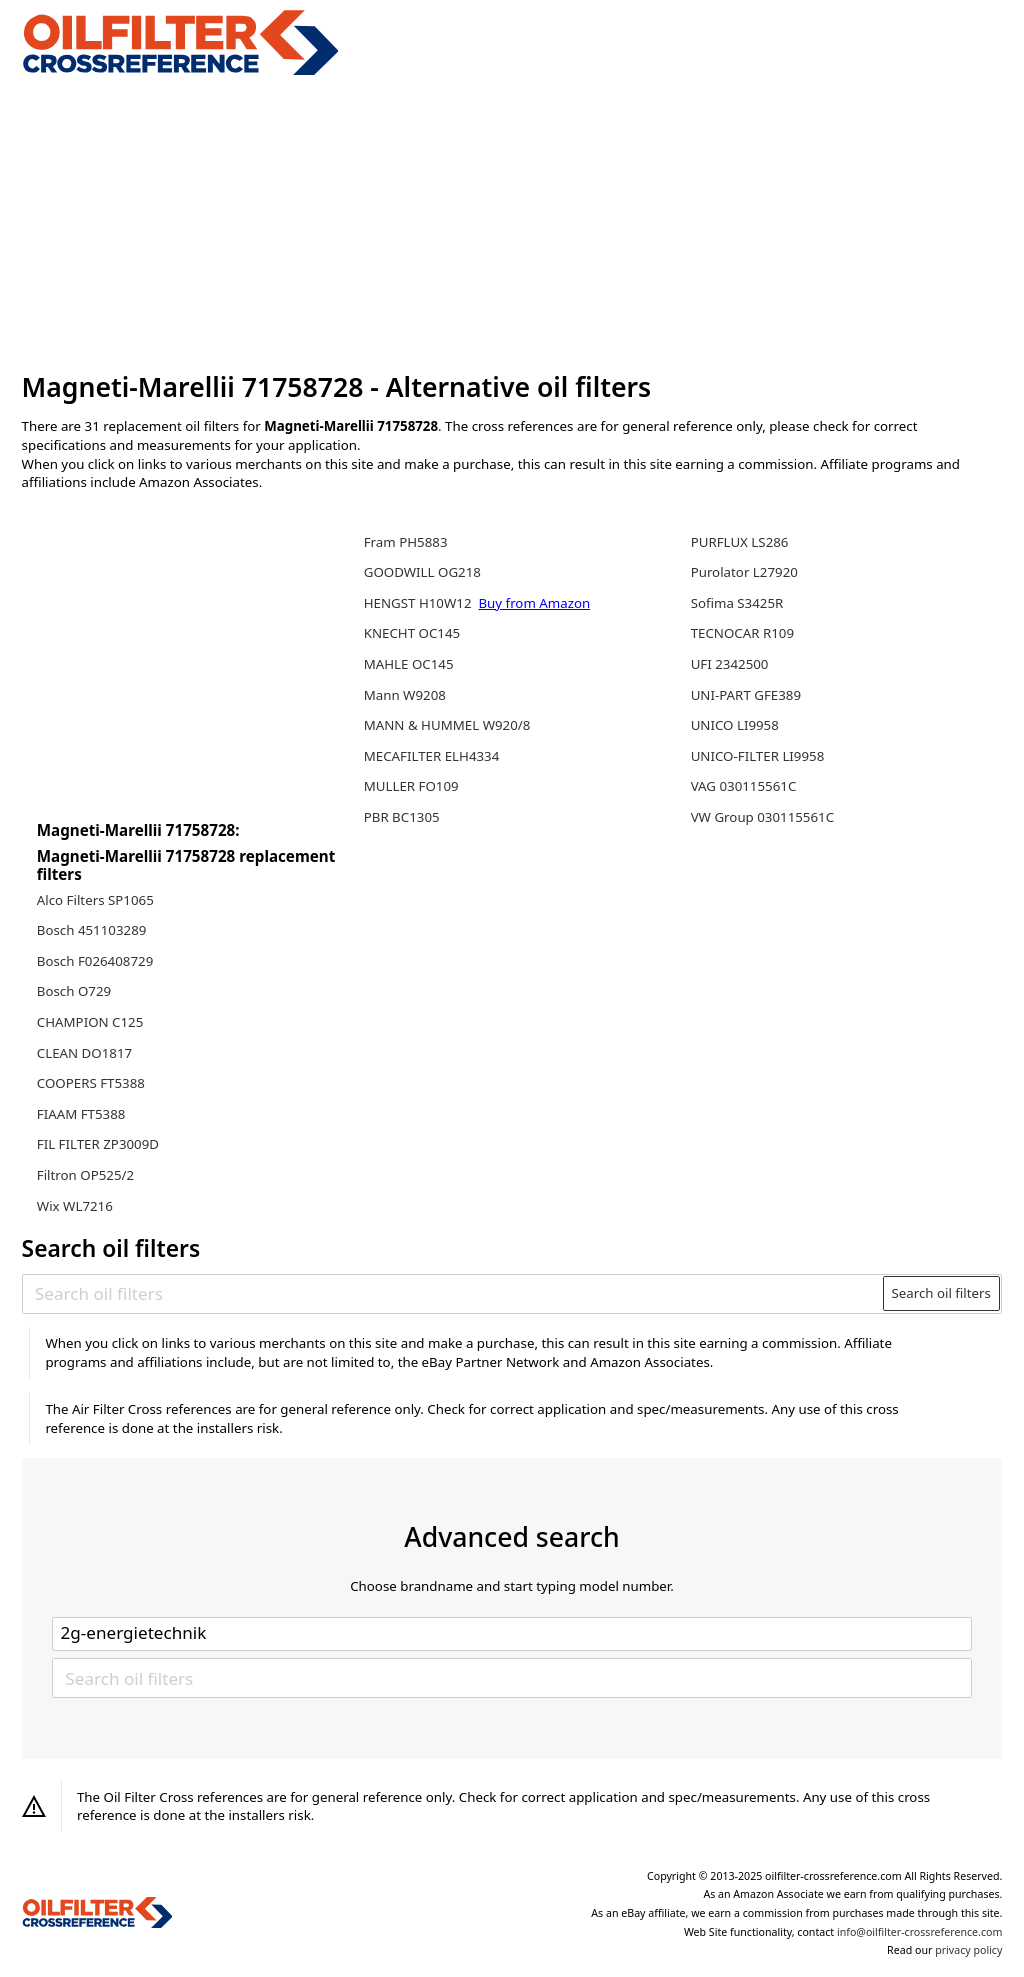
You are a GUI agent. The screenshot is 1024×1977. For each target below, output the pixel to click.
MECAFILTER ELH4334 (432, 756)
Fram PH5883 (406, 542)
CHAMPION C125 (90, 1022)
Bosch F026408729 (95, 961)
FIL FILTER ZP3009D (98, 1144)
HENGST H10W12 (419, 603)
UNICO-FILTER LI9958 (758, 756)
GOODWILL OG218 (422, 572)
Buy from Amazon (534, 603)
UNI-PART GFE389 (746, 695)
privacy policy (968, 1950)
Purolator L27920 (744, 572)
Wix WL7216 (75, 1206)
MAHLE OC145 (409, 664)
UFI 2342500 (730, 664)
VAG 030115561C (744, 786)
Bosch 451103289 (92, 930)
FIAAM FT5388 (81, 1114)
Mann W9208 (405, 695)
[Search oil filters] (453, 1293)
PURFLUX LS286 (740, 542)
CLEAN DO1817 (84, 1053)
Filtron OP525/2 (85, 1175)
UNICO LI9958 (735, 725)
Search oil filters (941, 1293)
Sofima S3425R (737, 603)
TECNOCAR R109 (742, 633)
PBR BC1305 (402, 817)
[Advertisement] (512, 224)
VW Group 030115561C (762, 817)
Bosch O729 (74, 991)
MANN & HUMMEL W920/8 (447, 725)
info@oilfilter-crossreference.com (919, 1932)
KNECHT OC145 (412, 633)
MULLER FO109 (411, 786)
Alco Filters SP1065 (95, 900)
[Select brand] (512, 1634)
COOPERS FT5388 (91, 1083)
